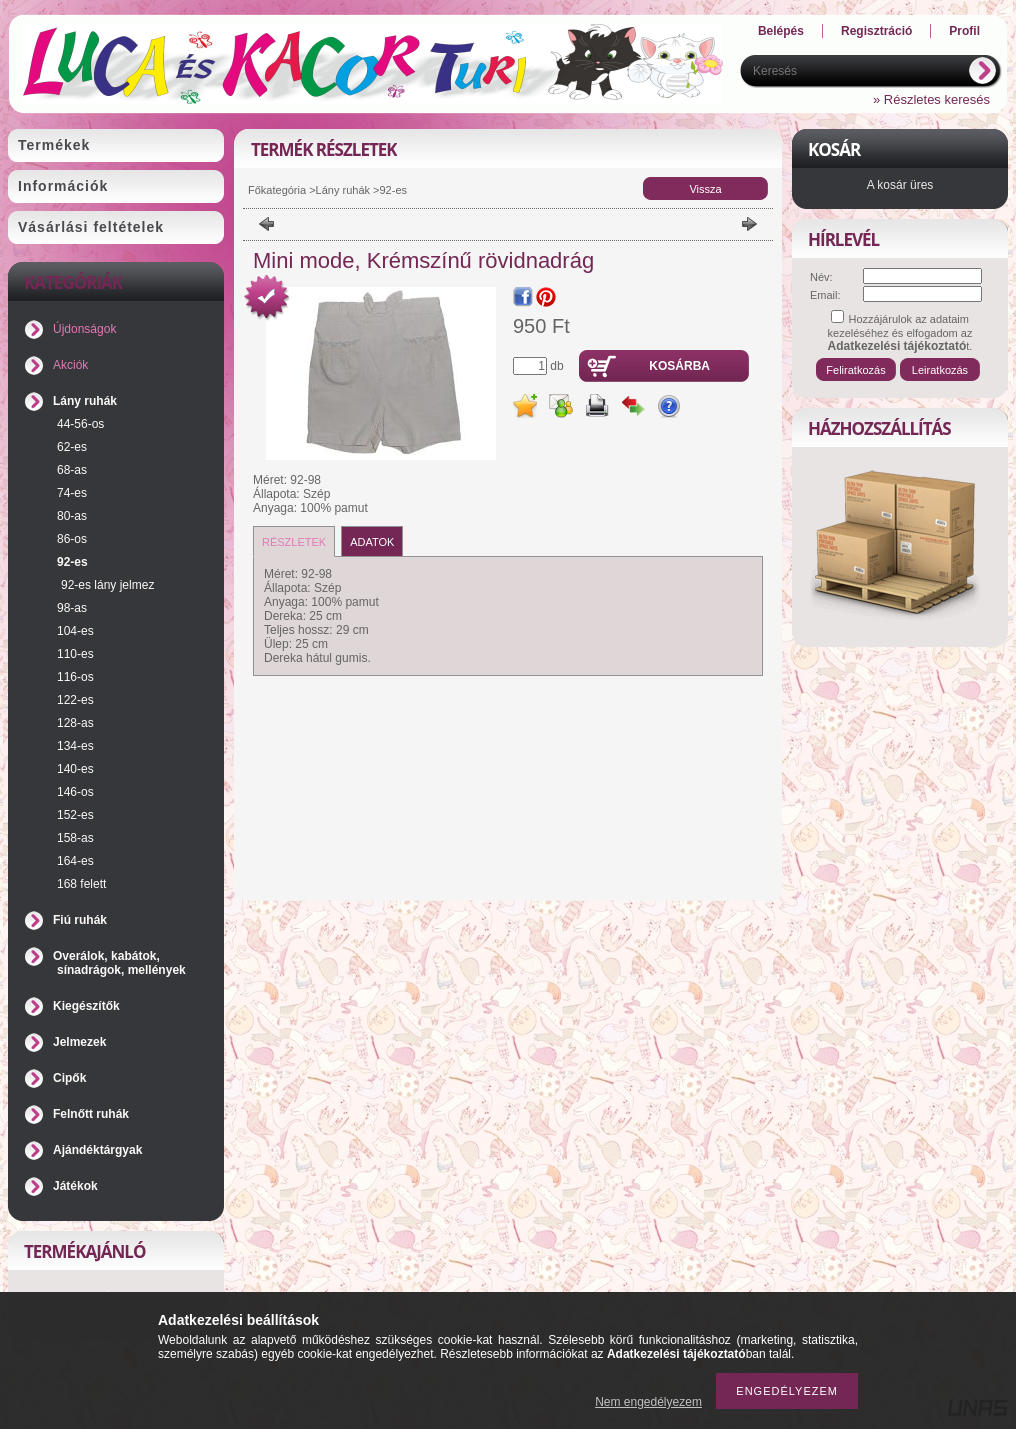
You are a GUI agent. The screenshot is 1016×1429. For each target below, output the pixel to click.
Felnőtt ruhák (91, 1114)
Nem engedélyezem (648, 1402)
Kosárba (679, 366)
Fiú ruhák (80, 920)
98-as (72, 608)
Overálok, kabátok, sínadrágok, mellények (119, 963)
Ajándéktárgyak (97, 1150)
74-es (72, 493)
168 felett (81, 884)
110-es (75, 654)
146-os (75, 792)
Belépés (781, 31)
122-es (75, 700)
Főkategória (277, 190)
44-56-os (80, 424)
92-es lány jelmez (107, 585)
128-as (75, 723)
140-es (75, 769)
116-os (75, 677)
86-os (72, 539)
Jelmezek (79, 1042)
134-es (75, 746)
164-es (75, 861)
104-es (75, 631)
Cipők (69, 1078)
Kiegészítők (86, 1006)
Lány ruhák (85, 401)
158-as (75, 838)
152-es (75, 815)
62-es (72, 447)
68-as (72, 470)
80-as (72, 516)
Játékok (75, 1186)
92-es (72, 562)
